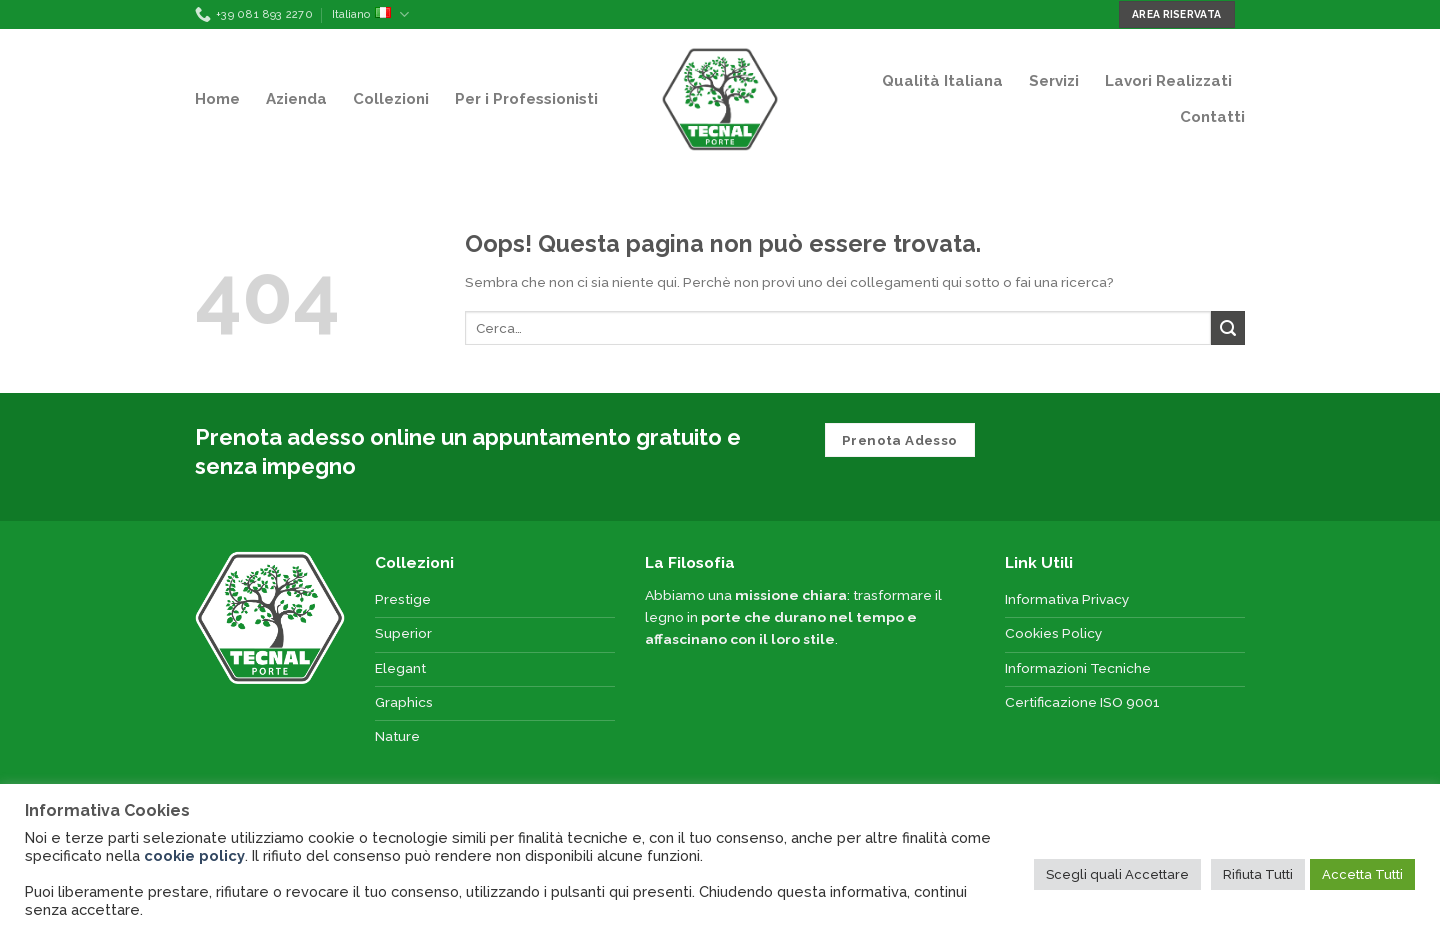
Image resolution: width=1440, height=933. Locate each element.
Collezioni (391, 99)
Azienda (296, 99)
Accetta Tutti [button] (1362, 874)
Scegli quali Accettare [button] (1117, 874)
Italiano (370, 14)
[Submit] (1228, 328)
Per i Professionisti (526, 99)
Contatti (1212, 117)
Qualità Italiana (942, 81)
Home (217, 99)
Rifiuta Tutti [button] (1258, 874)
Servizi (1054, 81)
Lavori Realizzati (1168, 81)
